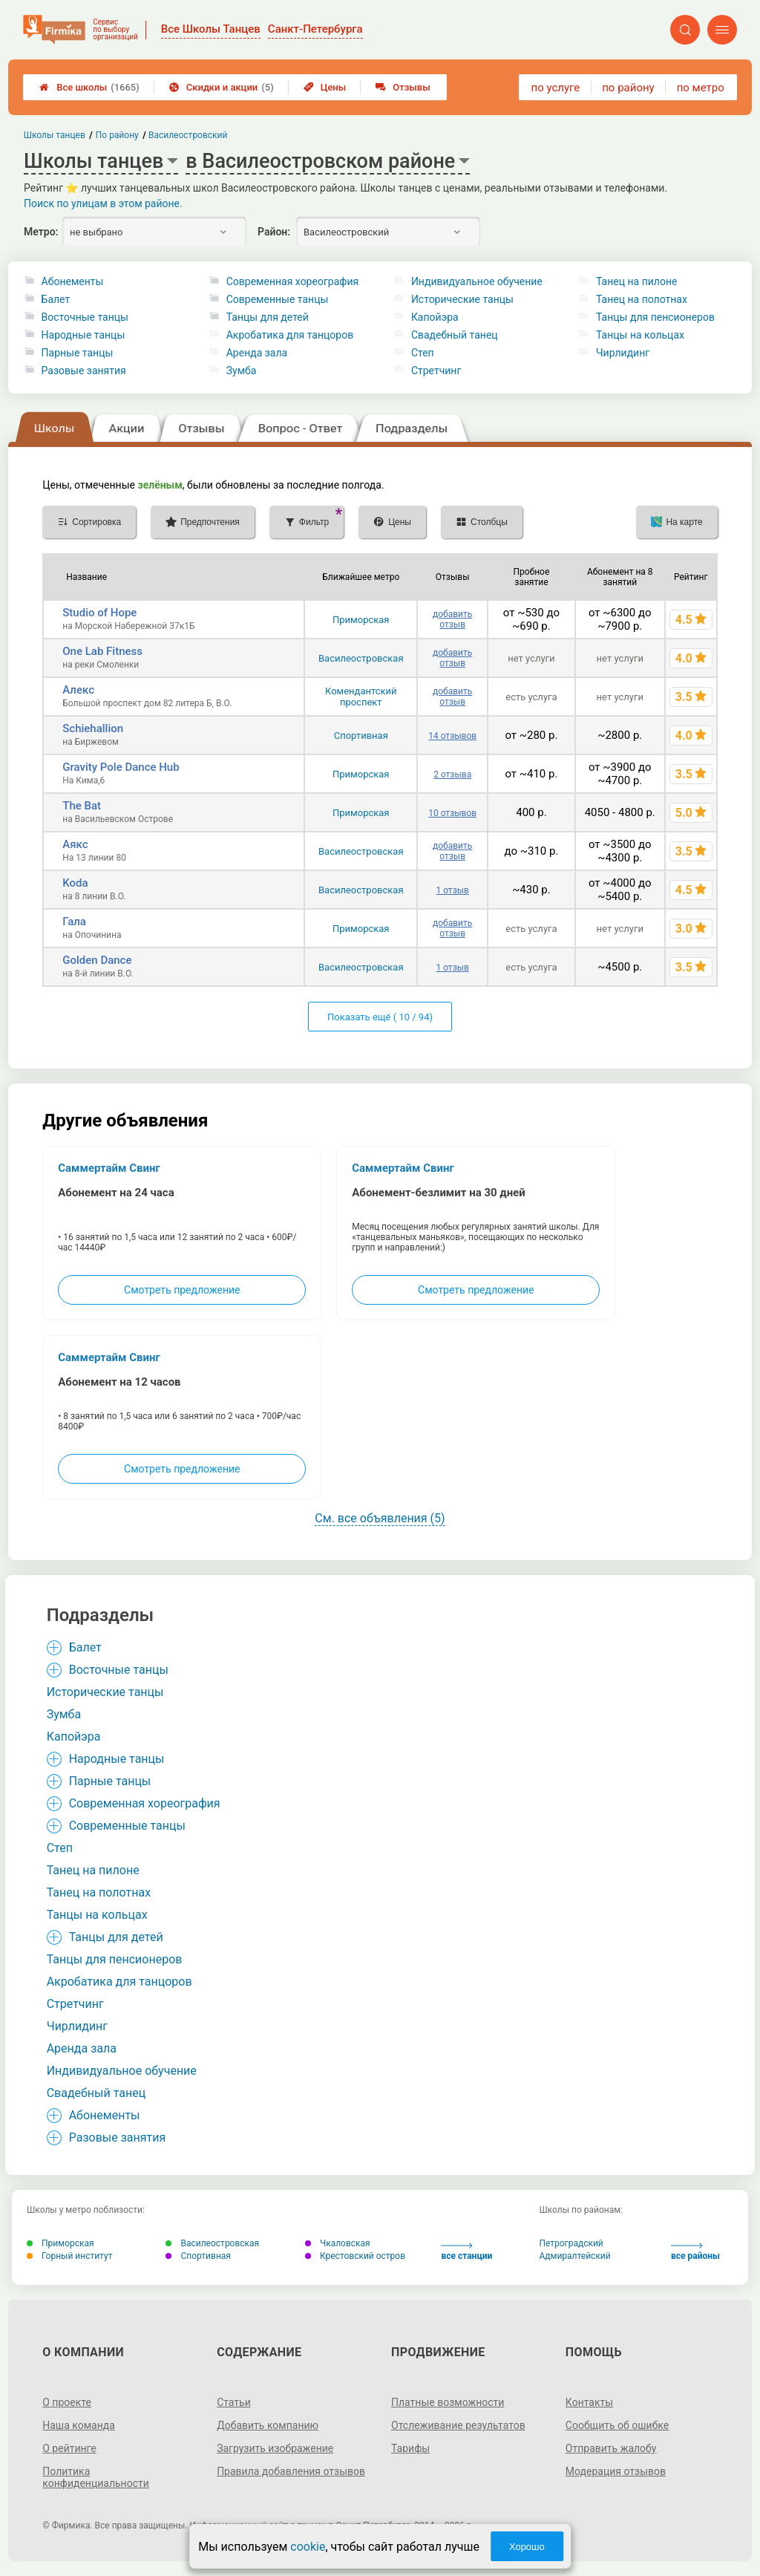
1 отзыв (452, 890)
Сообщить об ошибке (617, 2425)
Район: (274, 232)
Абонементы (73, 281)
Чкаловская (337, 2243)
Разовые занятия (84, 370)
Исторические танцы (462, 299)
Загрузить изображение (275, 2448)
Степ (422, 353)
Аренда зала (256, 353)
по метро (700, 87)
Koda (75, 883)
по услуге (555, 87)
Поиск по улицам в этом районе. (103, 203)
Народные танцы (83, 335)
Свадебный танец (454, 335)
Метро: (41, 232)
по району (628, 87)
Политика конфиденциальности (95, 2477)
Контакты (589, 2402)
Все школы (89, 87)
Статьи (234, 2402)
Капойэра (435, 317)
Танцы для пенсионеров (655, 317)
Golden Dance (96, 960)
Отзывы (403, 87)
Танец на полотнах (641, 299)
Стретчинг (436, 370)
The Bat (81, 805)
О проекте (66, 2402)
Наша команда (78, 2425)
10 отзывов (452, 813)
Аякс (75, 844)
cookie (307, 2547)
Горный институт (69, 2256)
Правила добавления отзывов (291, 2471)
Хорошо (527, 2546)
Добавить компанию (267, 2425)
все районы (695, 2252)
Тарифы (410, 2448)
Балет (56, 299)
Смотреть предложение (182, 1290)
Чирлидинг (622, 353)
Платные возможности (447, 2402)
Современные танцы (277, 299)
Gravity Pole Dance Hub (120, 767)
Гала (74, 921)
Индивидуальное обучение (477, 281)
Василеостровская (361, 658)
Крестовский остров (355, 2256)
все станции (466, 2252)
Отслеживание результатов (458, 2425)
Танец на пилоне (636, 281)
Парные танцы (78, 353)
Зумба (241, 370)
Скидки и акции (221, 87)
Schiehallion (92, 728)
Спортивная (361, 735)
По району (117, 135)
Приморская (360, 619)
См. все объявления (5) (380, 1518)
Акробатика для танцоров (289, 335)
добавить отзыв (452, 619)
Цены (325, 87)
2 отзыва (452, 774)
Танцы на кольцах (640, 335)
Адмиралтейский (574, 2256)
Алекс (78, 690)
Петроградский (571, 2243)
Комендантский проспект (361, 696)
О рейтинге (69, 2448)
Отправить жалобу (611, 2448)
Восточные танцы (85, 317)
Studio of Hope (99, 612)
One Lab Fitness (102, 651)
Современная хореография (292, 281)
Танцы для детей (267, 317)
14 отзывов (452, 736)
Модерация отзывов (616, 2471)
